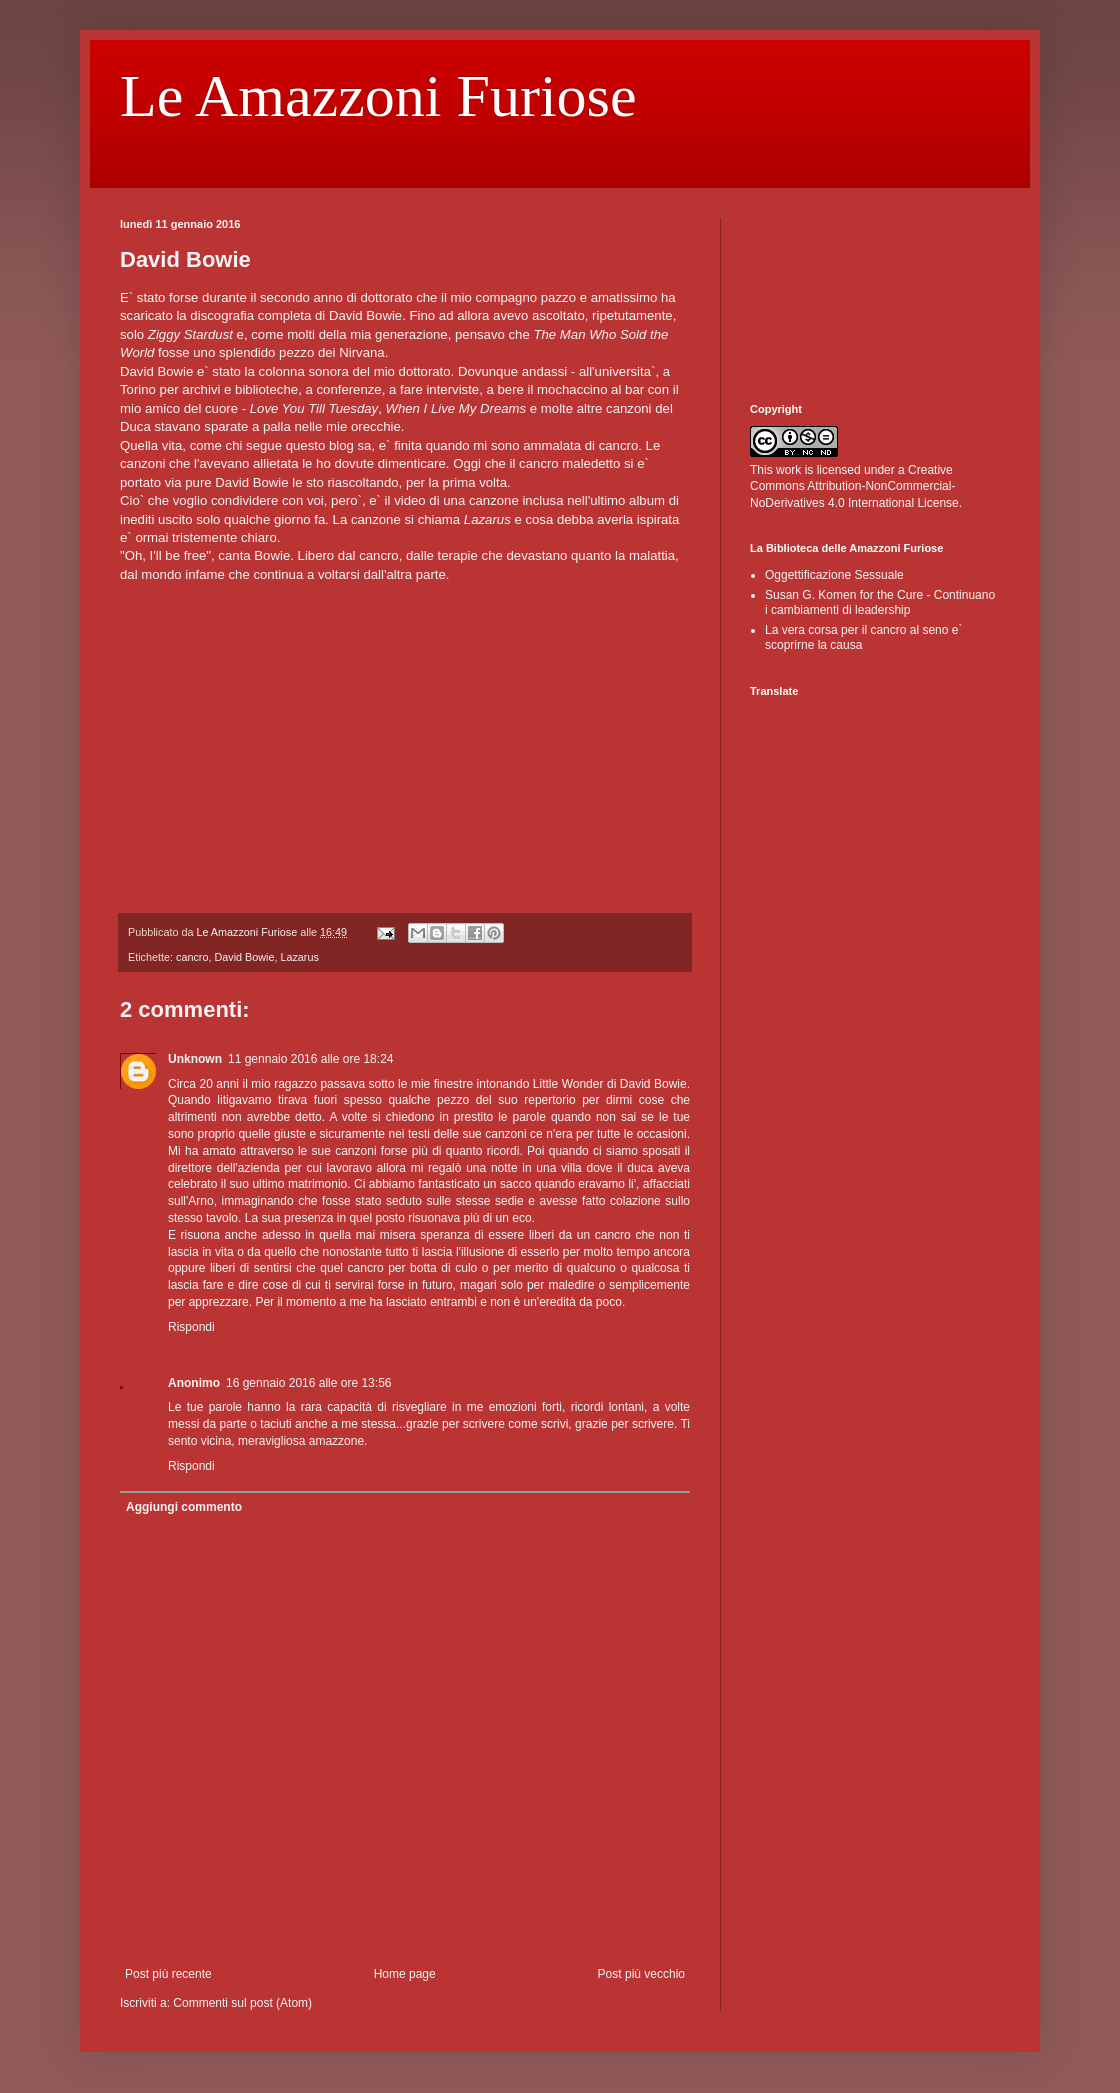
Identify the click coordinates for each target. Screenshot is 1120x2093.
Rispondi (191, 1327)
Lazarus (299, 957)
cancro (192, 957)
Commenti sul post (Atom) (242, 2003)
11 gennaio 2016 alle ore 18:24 (310, 1059)
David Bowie (244, 957)
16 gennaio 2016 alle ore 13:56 (308, 1383)
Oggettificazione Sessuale (834, 575)
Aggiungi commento (184, 1507)
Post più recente (168, 1974)
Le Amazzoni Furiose (378, 96)
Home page (405, 1974)
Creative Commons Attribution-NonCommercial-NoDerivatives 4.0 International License (854, 487)
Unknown (195, 1059)
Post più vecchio (641, 1974)
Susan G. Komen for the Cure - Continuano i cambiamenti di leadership (880, 602)
